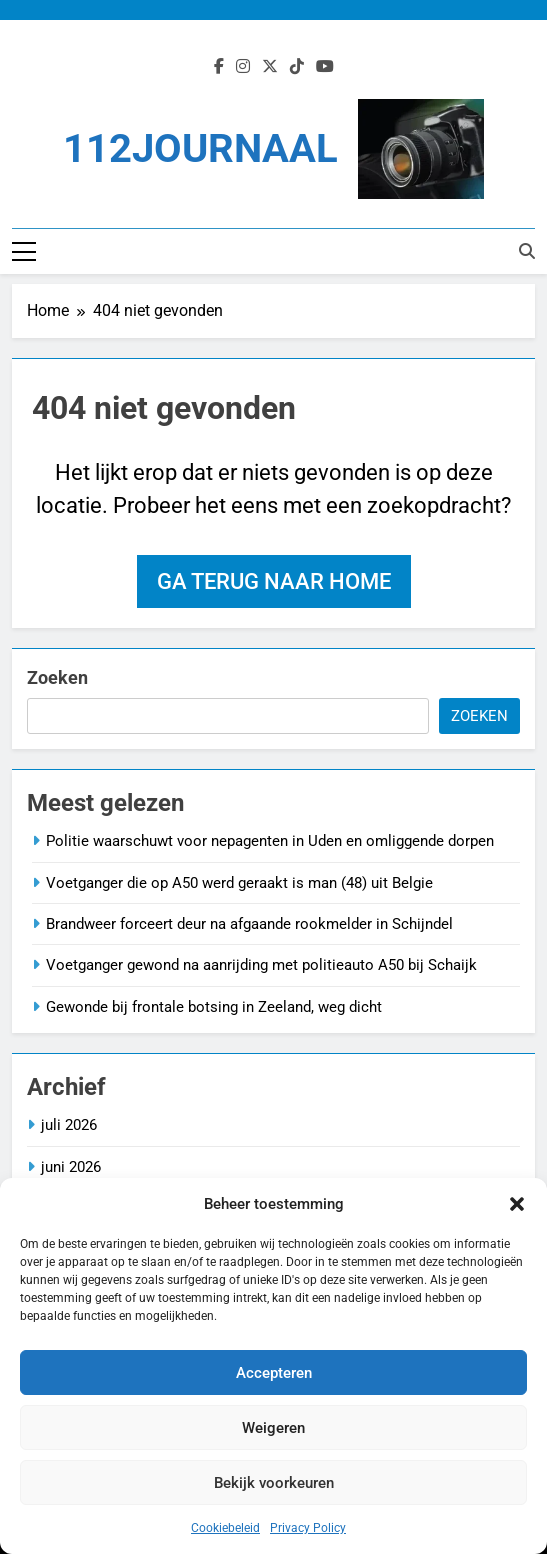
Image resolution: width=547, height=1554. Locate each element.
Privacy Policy (308, 1528)
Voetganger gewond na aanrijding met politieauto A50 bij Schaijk (261, 965)
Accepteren (274, 1373)
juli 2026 (69, 1125)
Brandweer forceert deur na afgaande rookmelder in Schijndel (249, 924)
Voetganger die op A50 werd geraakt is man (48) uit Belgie (239, 883)
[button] (517, 1204)
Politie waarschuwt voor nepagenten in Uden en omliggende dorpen (270, 841)
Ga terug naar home (274, 581)
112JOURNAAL (200, 148)
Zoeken (57, 677)
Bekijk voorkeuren (274, 1483)
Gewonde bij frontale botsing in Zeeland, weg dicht (214, 1007)
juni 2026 (71, 1167)
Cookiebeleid (225, 1528)
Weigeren (273, 1428)
